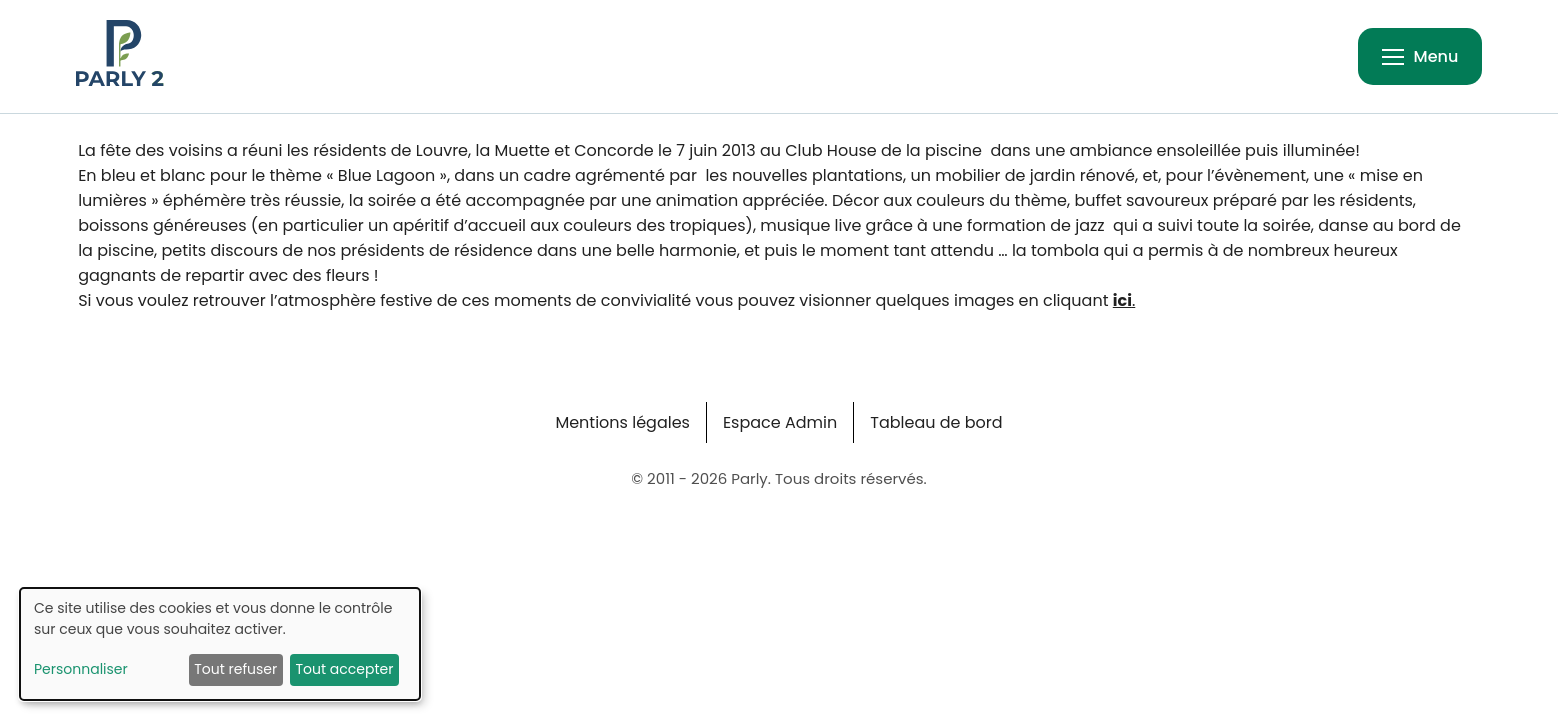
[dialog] (220, 644)
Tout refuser (235, 669)
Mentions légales (622, 422)
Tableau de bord (936, 422)
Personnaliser (81, 669)
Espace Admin (780, 422)
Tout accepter (344, 669)
